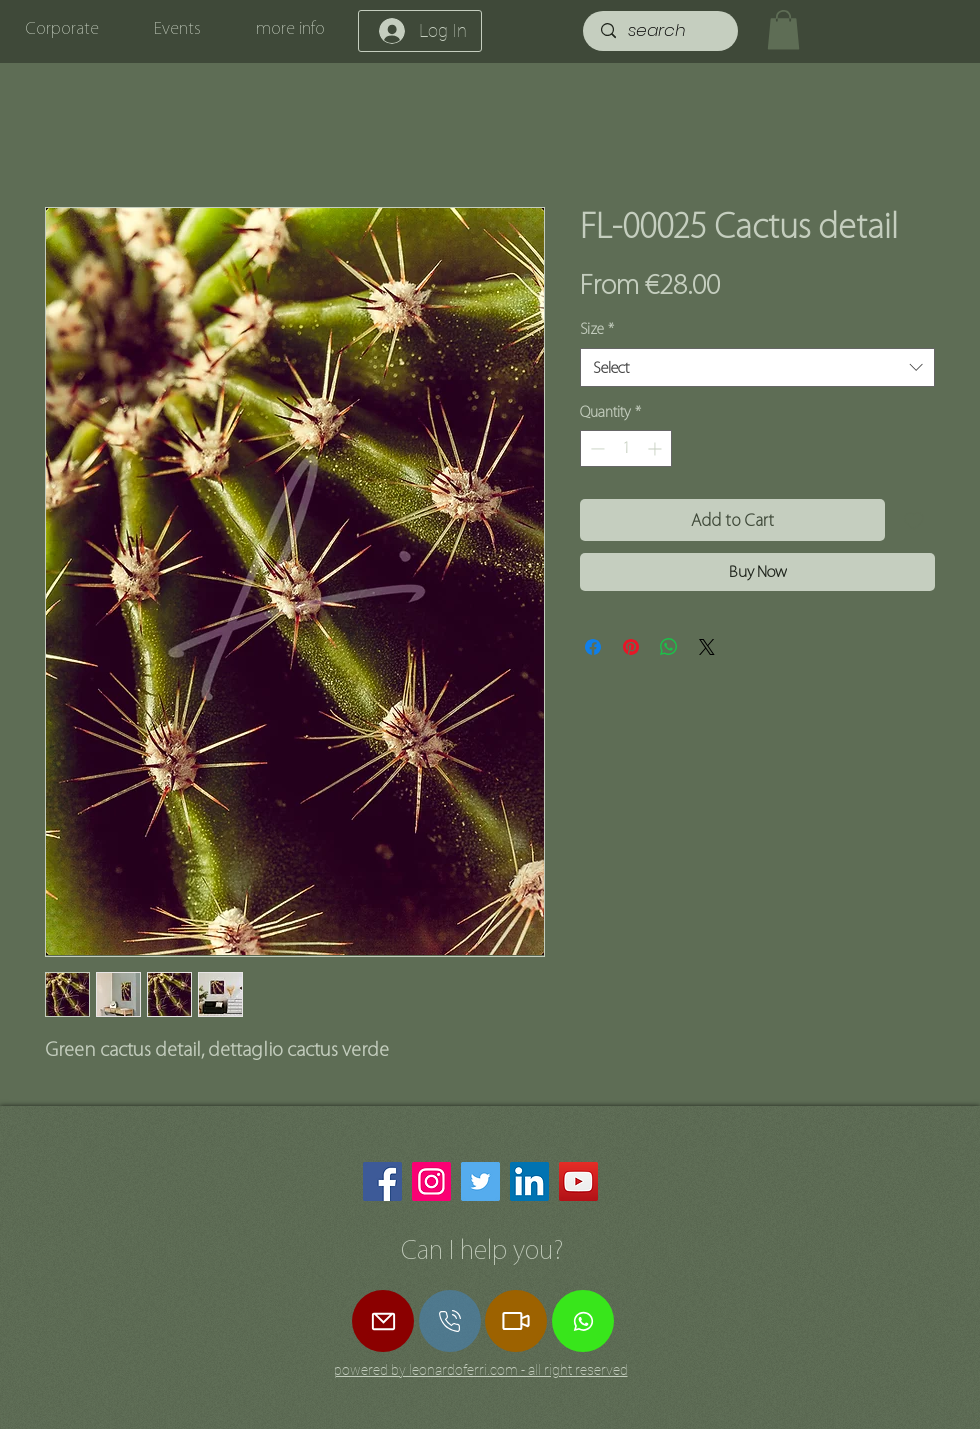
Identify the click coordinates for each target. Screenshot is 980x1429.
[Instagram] (431, 1181)
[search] (662, 31)
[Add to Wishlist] (914, 520)
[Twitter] (480, 1181)
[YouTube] (578, 1181)
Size (597, 329)
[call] (450, 1321)
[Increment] (656, 448)
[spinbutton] (626, 448)
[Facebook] (382, 1181)
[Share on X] (707, 647)
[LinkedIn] (529, 1181)
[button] (783, 29)
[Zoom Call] (516, 1321)
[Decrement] (595, 448)
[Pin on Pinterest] (631, 647)
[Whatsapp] (583, 1321)
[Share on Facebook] (593, 647)
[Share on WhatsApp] (669, 647)
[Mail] (383, 1321)
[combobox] (757, 367)
